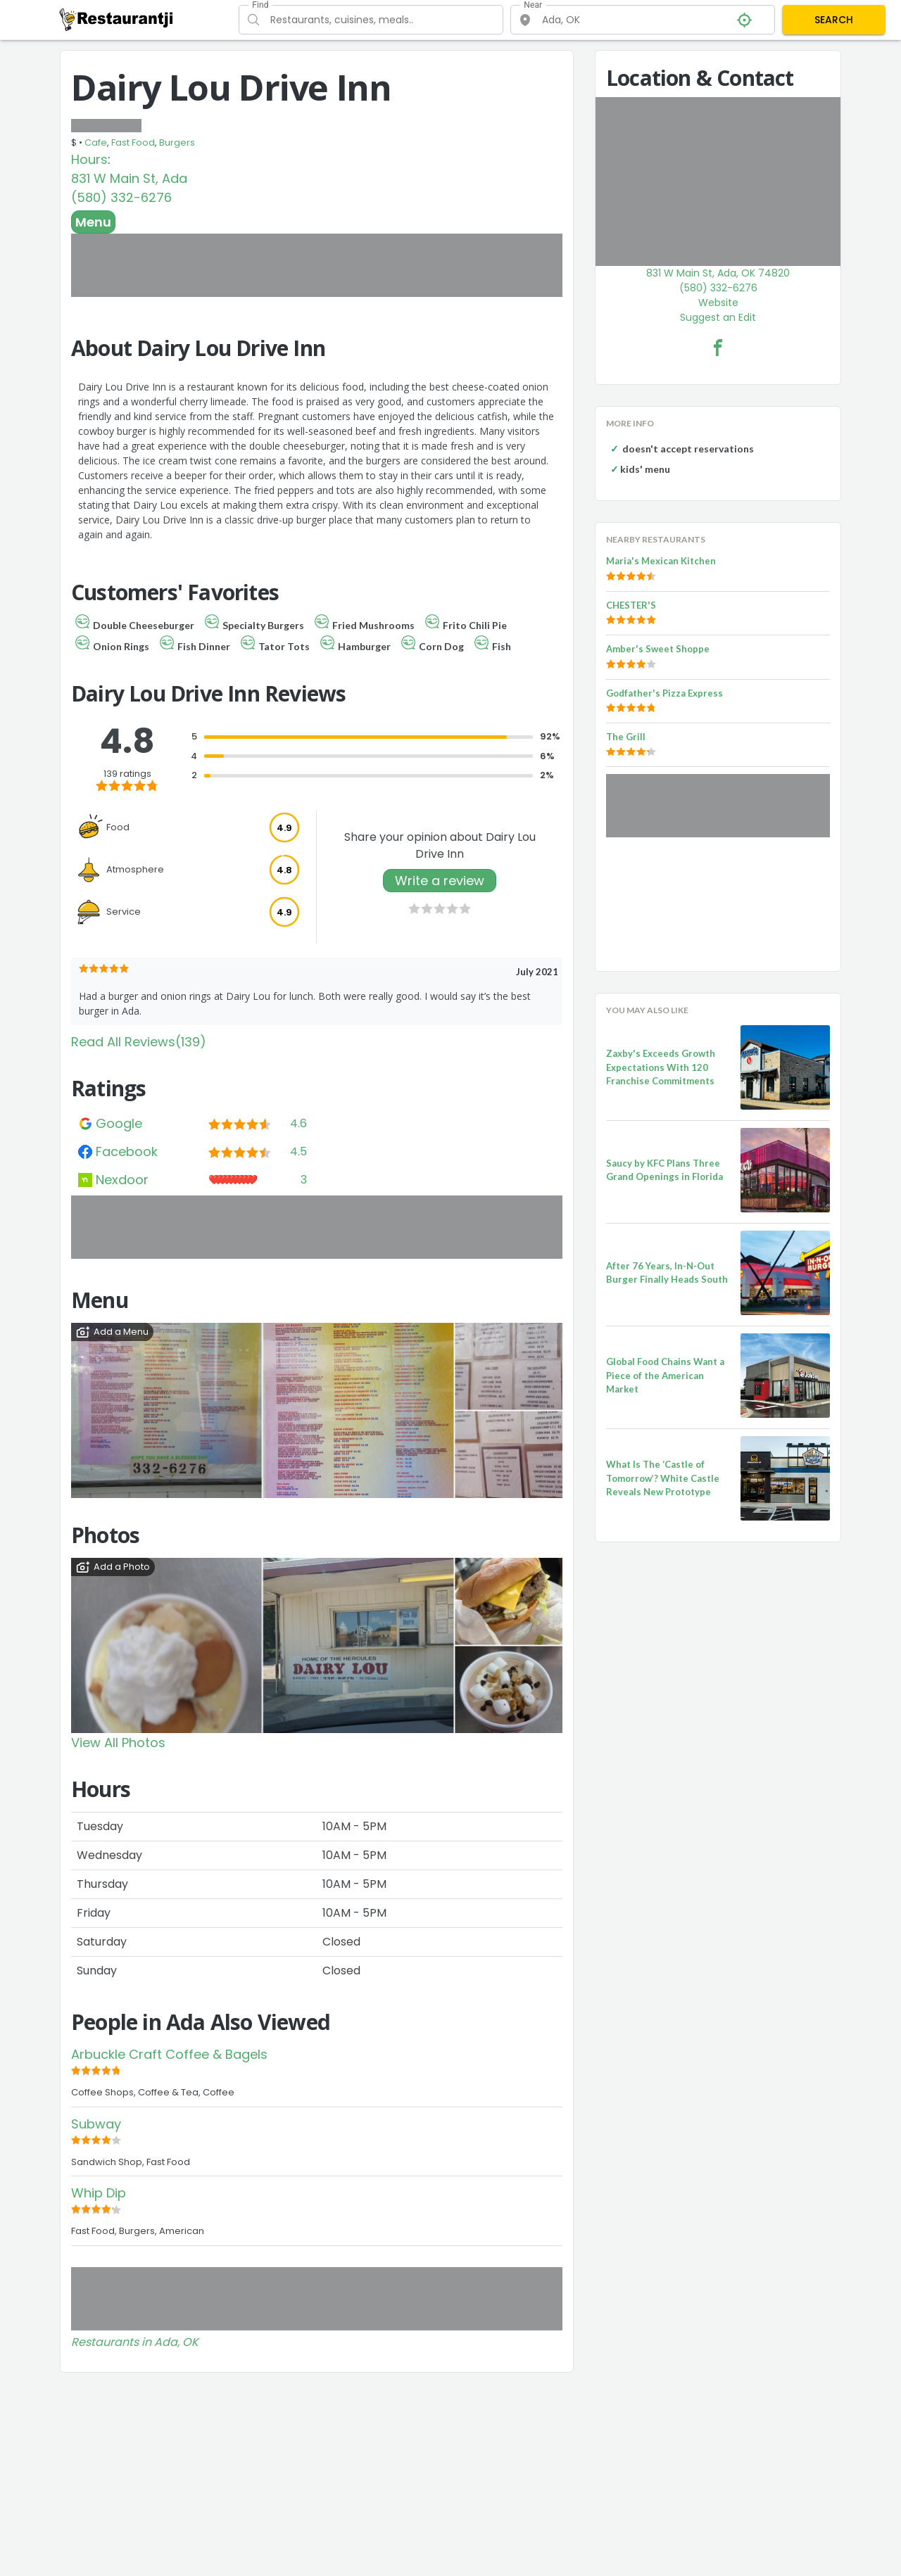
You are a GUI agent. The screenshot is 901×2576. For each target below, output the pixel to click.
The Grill (625, 736)
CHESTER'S (631, 605)
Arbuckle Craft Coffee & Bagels (169, 2054)
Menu (93, 222)
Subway (96, 2124)
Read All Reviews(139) (138, 1042)
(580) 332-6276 (121, 197)
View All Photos (118, 1742)
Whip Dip (98, 2193)
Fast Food (133, 142)
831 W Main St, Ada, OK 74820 (718, 273)
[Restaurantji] (116, 19)
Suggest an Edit (718, 317)
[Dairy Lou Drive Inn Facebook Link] (718, 347)
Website (718, 303)
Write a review (439, 880)
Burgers (177, 142)
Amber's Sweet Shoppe (658, 648)
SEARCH (833, 20)
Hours (89, 159)
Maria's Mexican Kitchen (661, 560)
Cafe (95, 142)
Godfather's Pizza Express (664, 693)
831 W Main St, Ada (129, 178)
